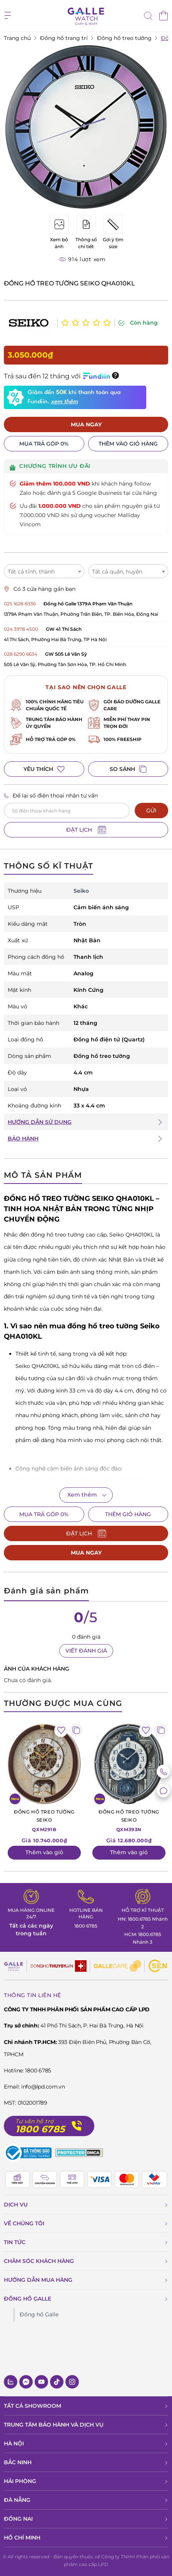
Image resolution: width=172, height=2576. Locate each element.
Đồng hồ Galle (39, 2314)
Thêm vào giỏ (44, 1852)
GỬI (151, 810)
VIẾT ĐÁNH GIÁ (86, 1650)
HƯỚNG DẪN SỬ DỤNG (40, 1122)
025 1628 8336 (20, 604)
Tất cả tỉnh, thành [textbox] (31, 571)
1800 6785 (85, 1926)
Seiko (81, 890)
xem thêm (64, 402)
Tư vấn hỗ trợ (34, 2121)
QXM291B (44, 1820)
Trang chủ (17, 38)
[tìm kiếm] (148, 17)
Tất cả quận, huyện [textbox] (117, 571)
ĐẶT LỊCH (86, 830)
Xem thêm (82, 1494)
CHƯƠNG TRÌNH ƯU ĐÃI (50, 466)
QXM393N (128, 1820)
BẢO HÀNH (23, 1138)
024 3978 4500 (21, 629)
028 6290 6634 (20, 654)
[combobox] (44, 571)
